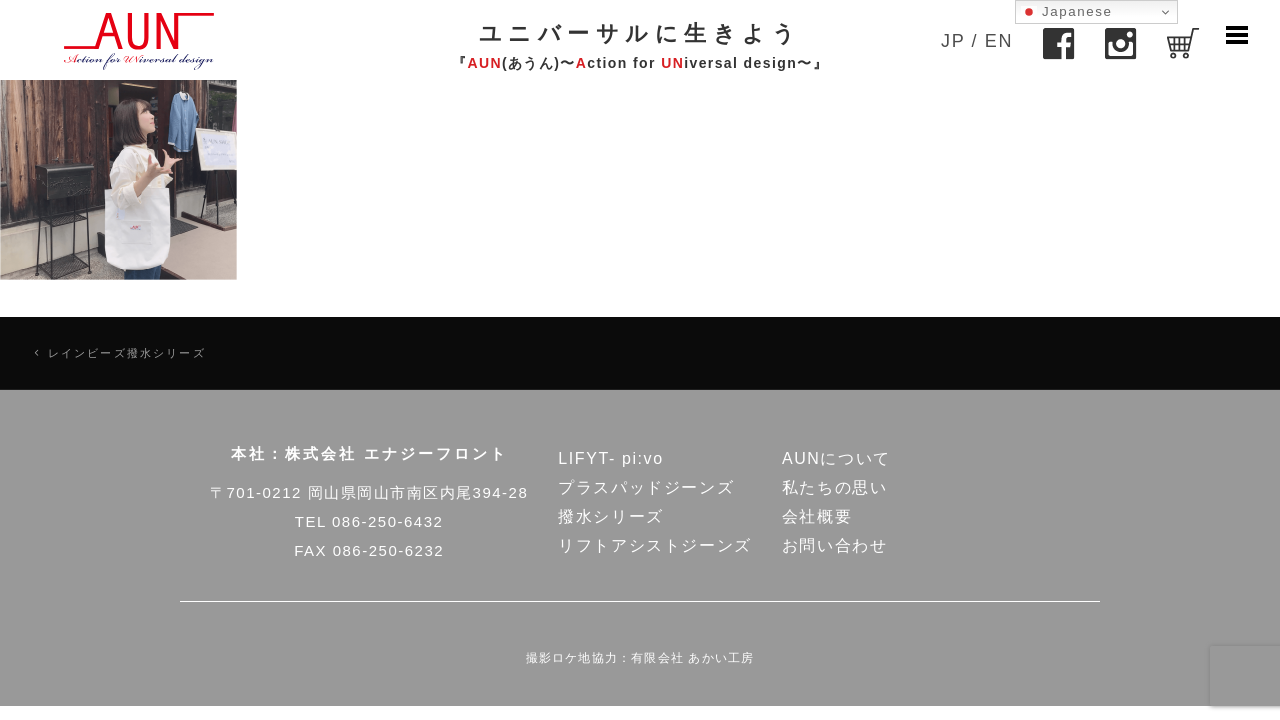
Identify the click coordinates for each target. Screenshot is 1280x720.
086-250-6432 (387, 521)
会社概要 (817, 516)
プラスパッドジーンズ (646, 487)
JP (953, 41)
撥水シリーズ (611, 516)
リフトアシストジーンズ (655, 545)
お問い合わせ (835, 545)
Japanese (1067, 12)
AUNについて (836, 458)
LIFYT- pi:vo (610, 458)
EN (999, 41)
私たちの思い (835, 487)
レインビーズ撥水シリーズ (127, 353)
